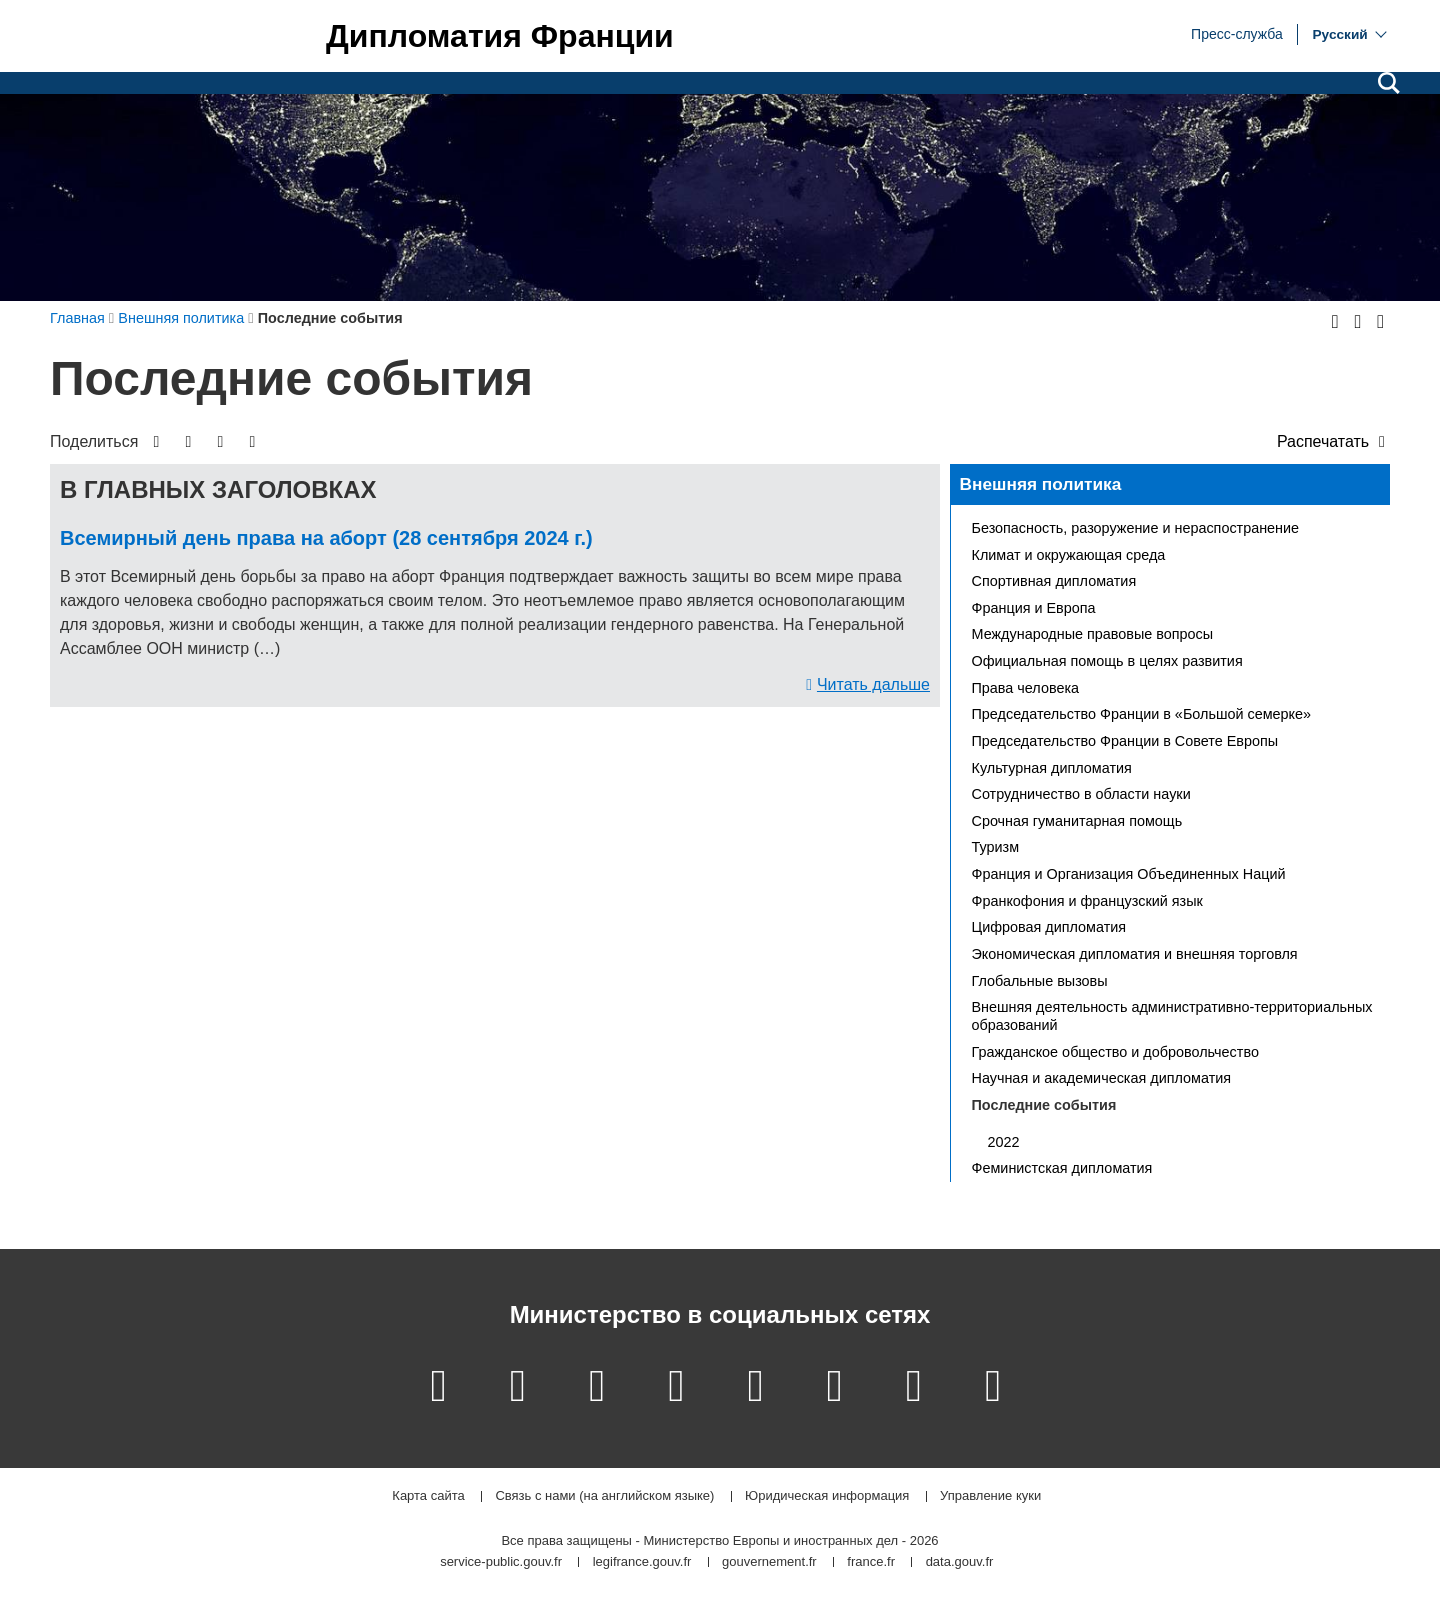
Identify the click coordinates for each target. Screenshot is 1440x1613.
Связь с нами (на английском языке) (604, 1496)
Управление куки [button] (990, 1496)
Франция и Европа (1034, 608)
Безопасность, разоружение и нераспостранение (1136, 528)
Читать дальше (873, 684)
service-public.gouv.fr (501, 1562)
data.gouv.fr (960, 1562)
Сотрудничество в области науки (1081, 794)
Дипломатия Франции (500, 36)
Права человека (1026, 688)
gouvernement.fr (769, 1562)
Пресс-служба (1237, 33)
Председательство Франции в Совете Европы (1125, 741)
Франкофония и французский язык (1087, 901)
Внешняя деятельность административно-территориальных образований (1172, 1016)
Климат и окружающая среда (1069, 555)
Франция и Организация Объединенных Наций (1129, 874)
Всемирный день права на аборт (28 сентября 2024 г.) (326, 538)
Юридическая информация (827, 1496)
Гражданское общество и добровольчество (1115, 1052)
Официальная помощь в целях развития (1107, 661)
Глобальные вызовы (1040, 981)
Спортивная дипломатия (1054, 581)
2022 (1004, 1142)
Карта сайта (428, 1496)
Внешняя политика (1041, 484)
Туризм (996, 847)
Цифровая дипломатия (1049, 927)
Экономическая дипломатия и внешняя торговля (1135, 954)
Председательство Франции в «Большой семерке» (1142, 714)
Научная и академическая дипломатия (1102, 1078)
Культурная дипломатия (1052, 768)
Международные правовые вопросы (1093, 634)
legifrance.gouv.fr (642, 1562)
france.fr (871, 1562)
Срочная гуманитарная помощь (1077, 821)
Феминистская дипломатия (1062, 1168)
